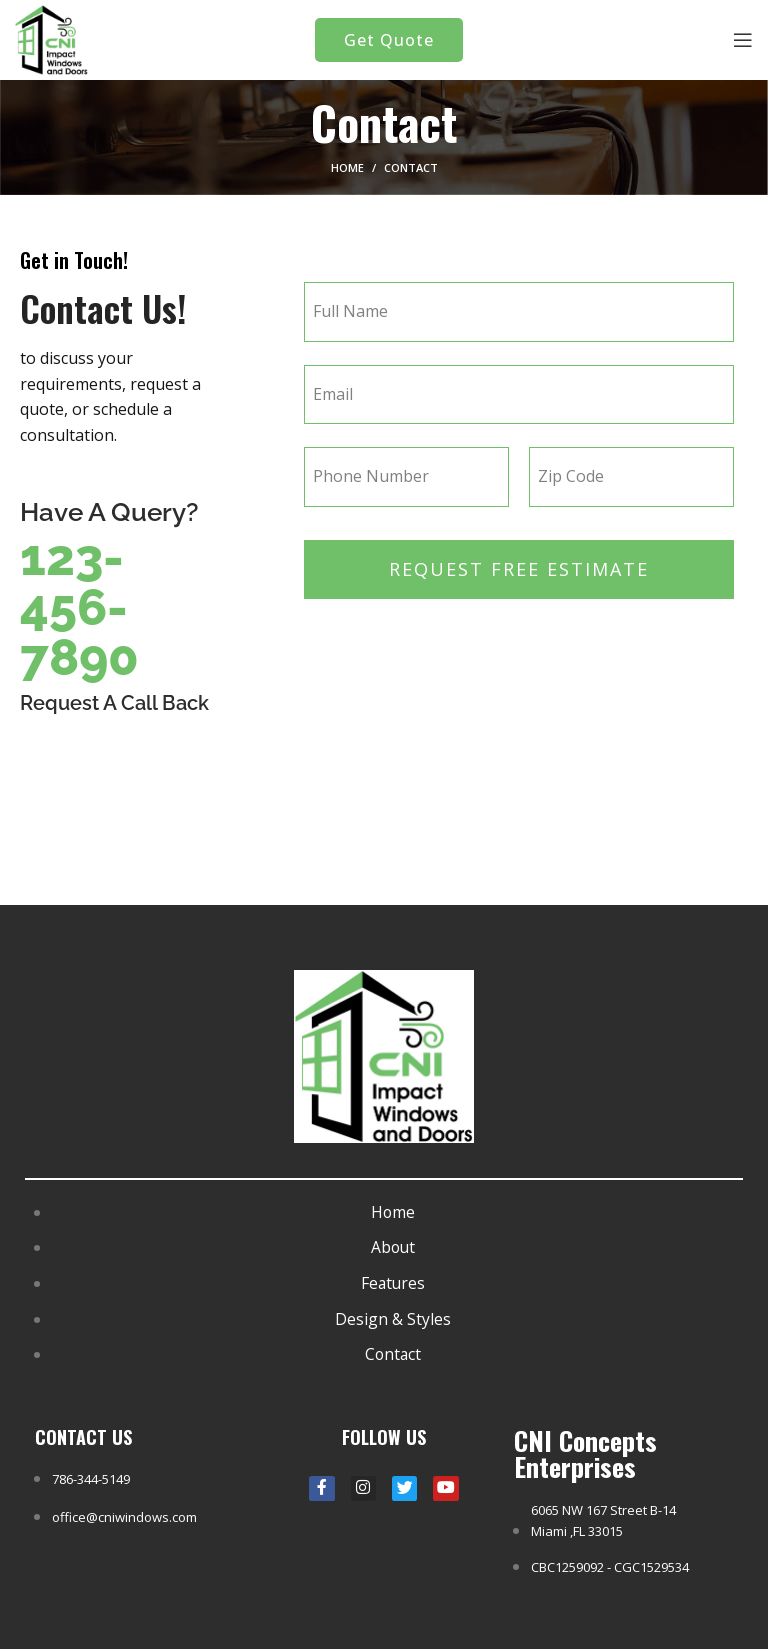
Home (347, 167)
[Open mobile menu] (743, 40)
